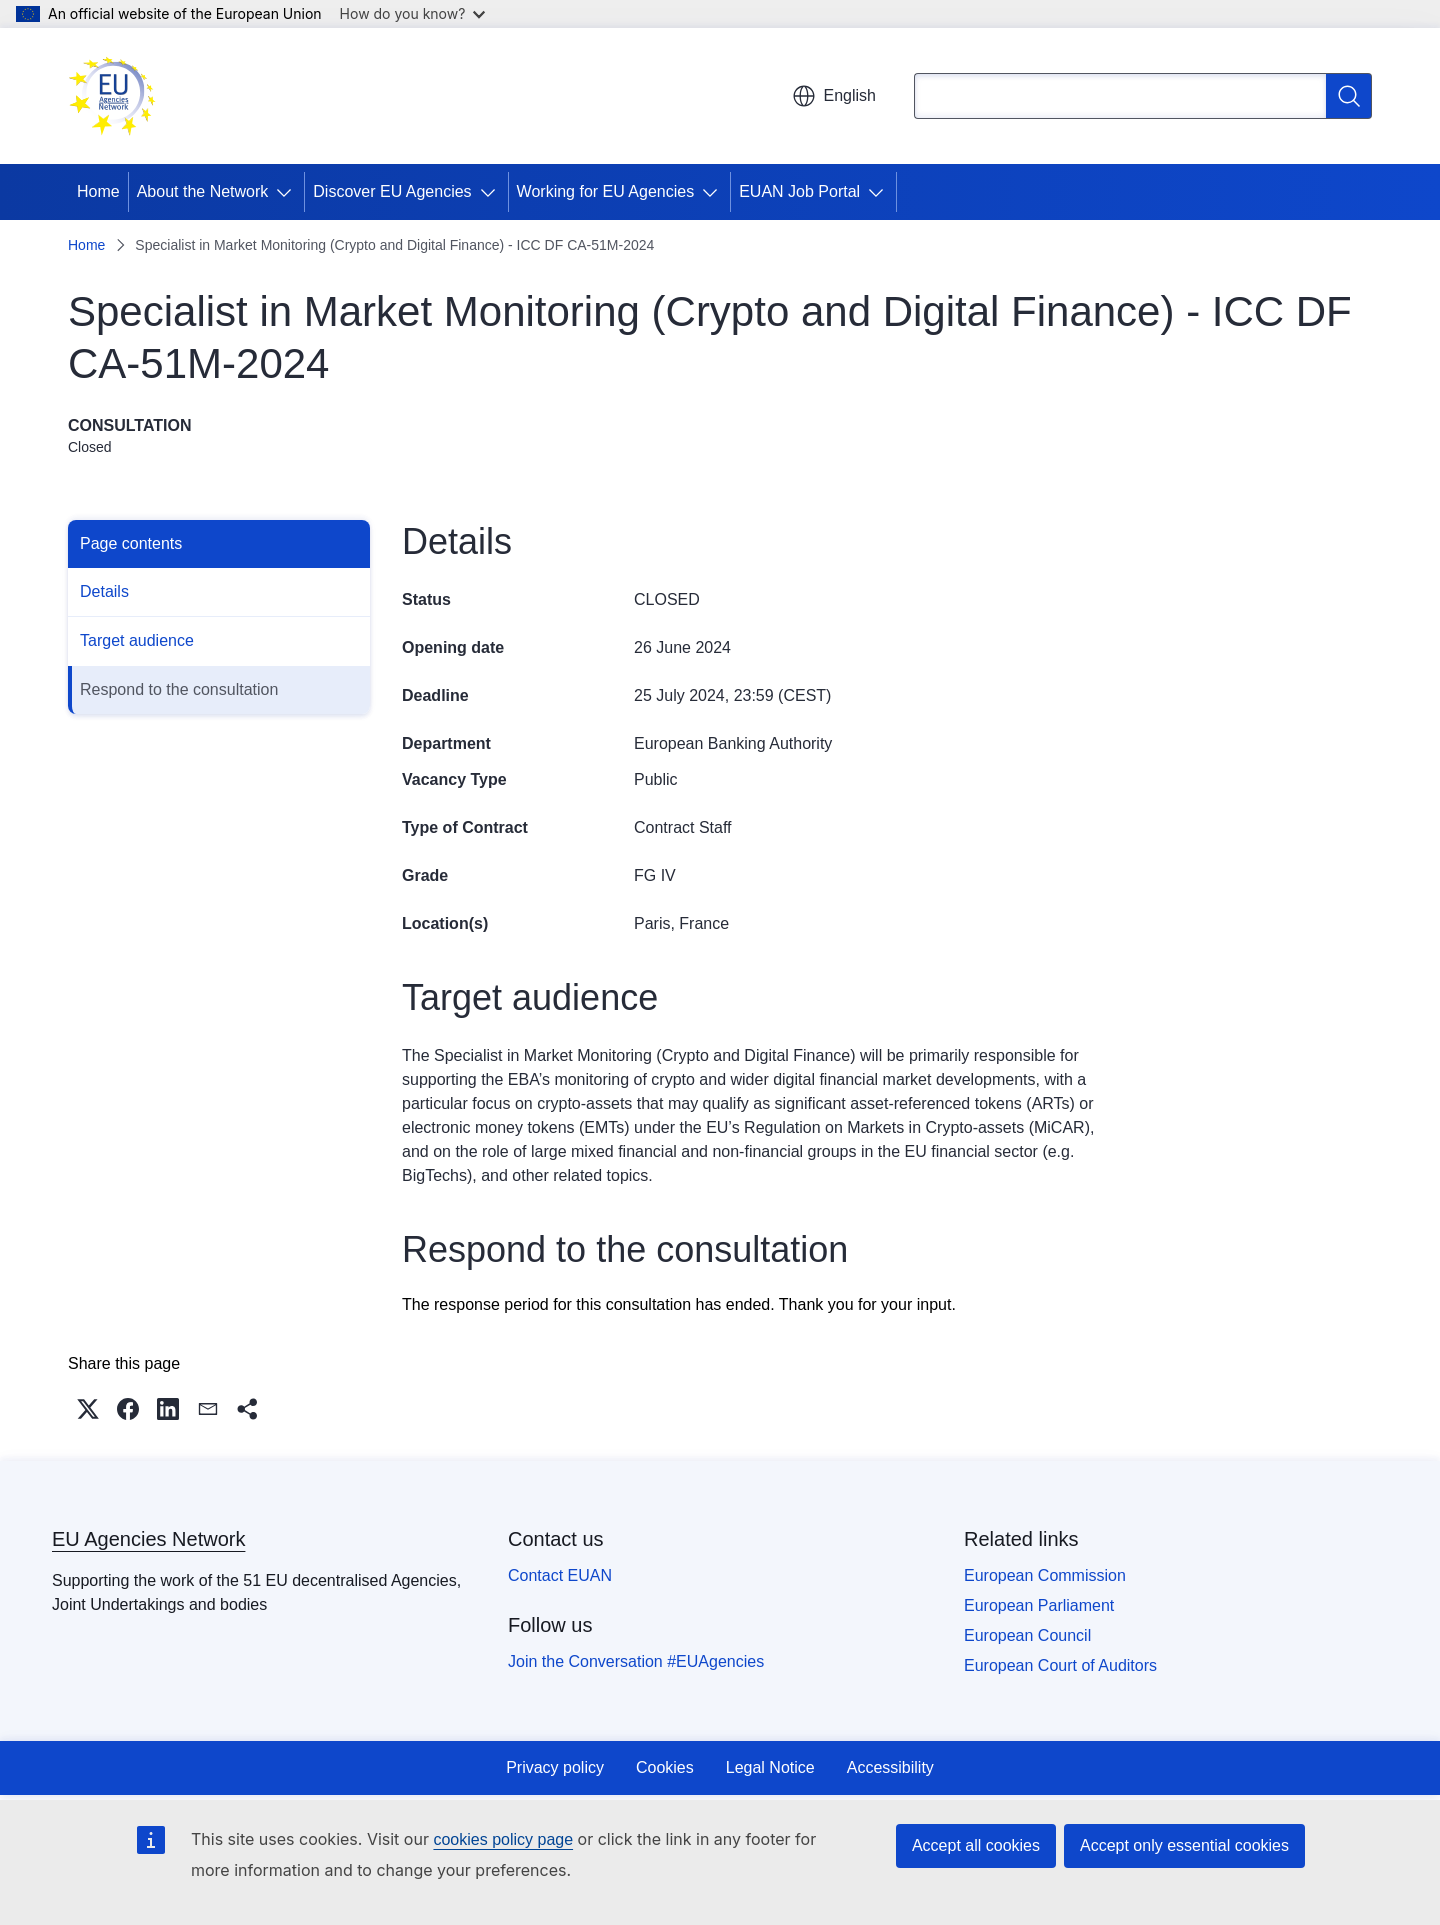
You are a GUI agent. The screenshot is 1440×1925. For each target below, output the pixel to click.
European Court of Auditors (1060, 1665)
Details (104, 591)
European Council (1027, 1635)
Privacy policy (555, 1767)
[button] (88, 1409)
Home (98, 191)
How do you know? (413, 13)
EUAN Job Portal (799, 191)
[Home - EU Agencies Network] (112, 96)
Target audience (137, 640)
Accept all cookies (976, 1845)
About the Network (203, 191)
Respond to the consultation (179, 689)
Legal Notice (770, 1767)
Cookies (665, 1767)
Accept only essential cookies (1184, 1845)
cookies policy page (503, 1839)
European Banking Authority (733, 743)
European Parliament (1039, 1605)
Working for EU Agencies (606, 191)
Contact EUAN (560, 1575)
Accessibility (890, 1767)
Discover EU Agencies (392, 191)
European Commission (1045, 1575)
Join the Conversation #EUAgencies (636, 1661)
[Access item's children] (288, 192)
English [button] (834, 96)
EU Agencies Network (148, 1539)
